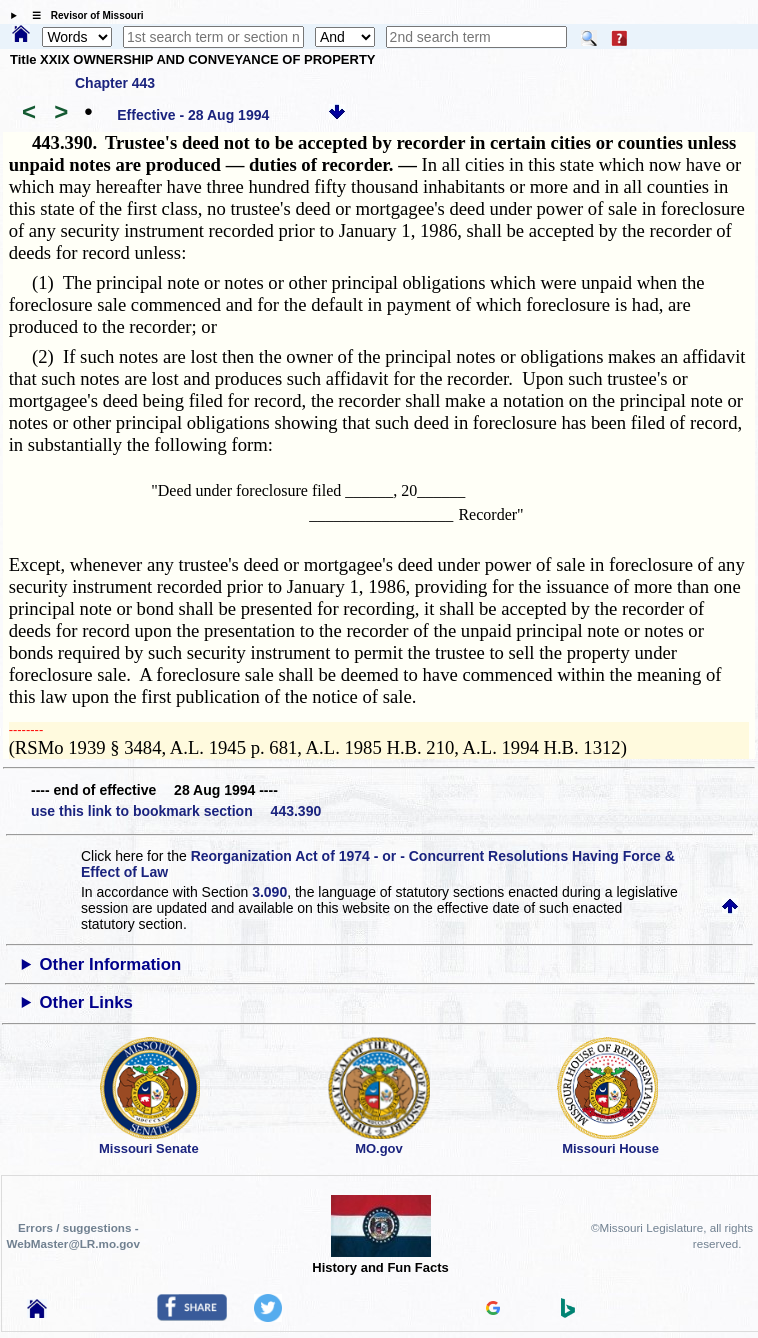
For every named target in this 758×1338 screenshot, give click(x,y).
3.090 (269, 892)
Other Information (111, 964)
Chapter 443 (115, 83)
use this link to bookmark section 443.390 (176, 811)
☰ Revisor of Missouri (83, 15)
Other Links (86, 1002)
